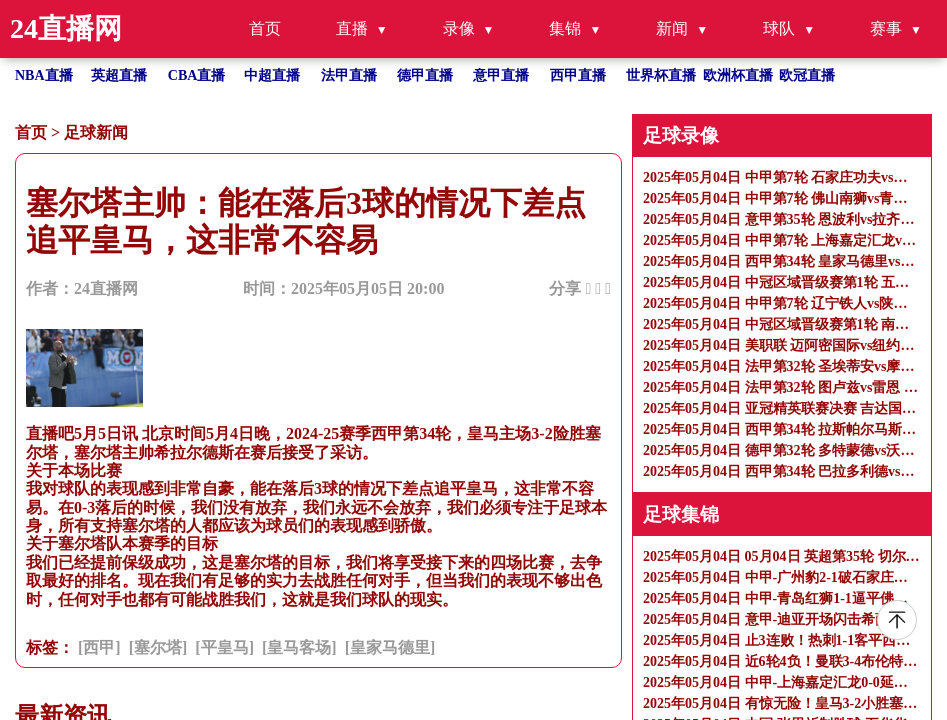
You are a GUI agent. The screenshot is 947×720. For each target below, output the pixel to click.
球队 (779, 28)
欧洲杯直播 (738, 75)
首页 (265, 28)
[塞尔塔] (158, 647)
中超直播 (272, 75)
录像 (459, 28)
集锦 (565, 28)
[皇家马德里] (390, 647)
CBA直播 (197, 75)
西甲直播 (578, 75)
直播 (352, 28)
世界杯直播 (661, 75)
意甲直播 (501, 75)
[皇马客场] (299, 647)
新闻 (672, 28)
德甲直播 (425, 75)
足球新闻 (96, 132)
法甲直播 (349, 75)
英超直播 (119, 75)
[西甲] (99, 647)
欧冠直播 (807, 75)
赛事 (886, 28)
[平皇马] (224, 647)
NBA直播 (44, 75)
